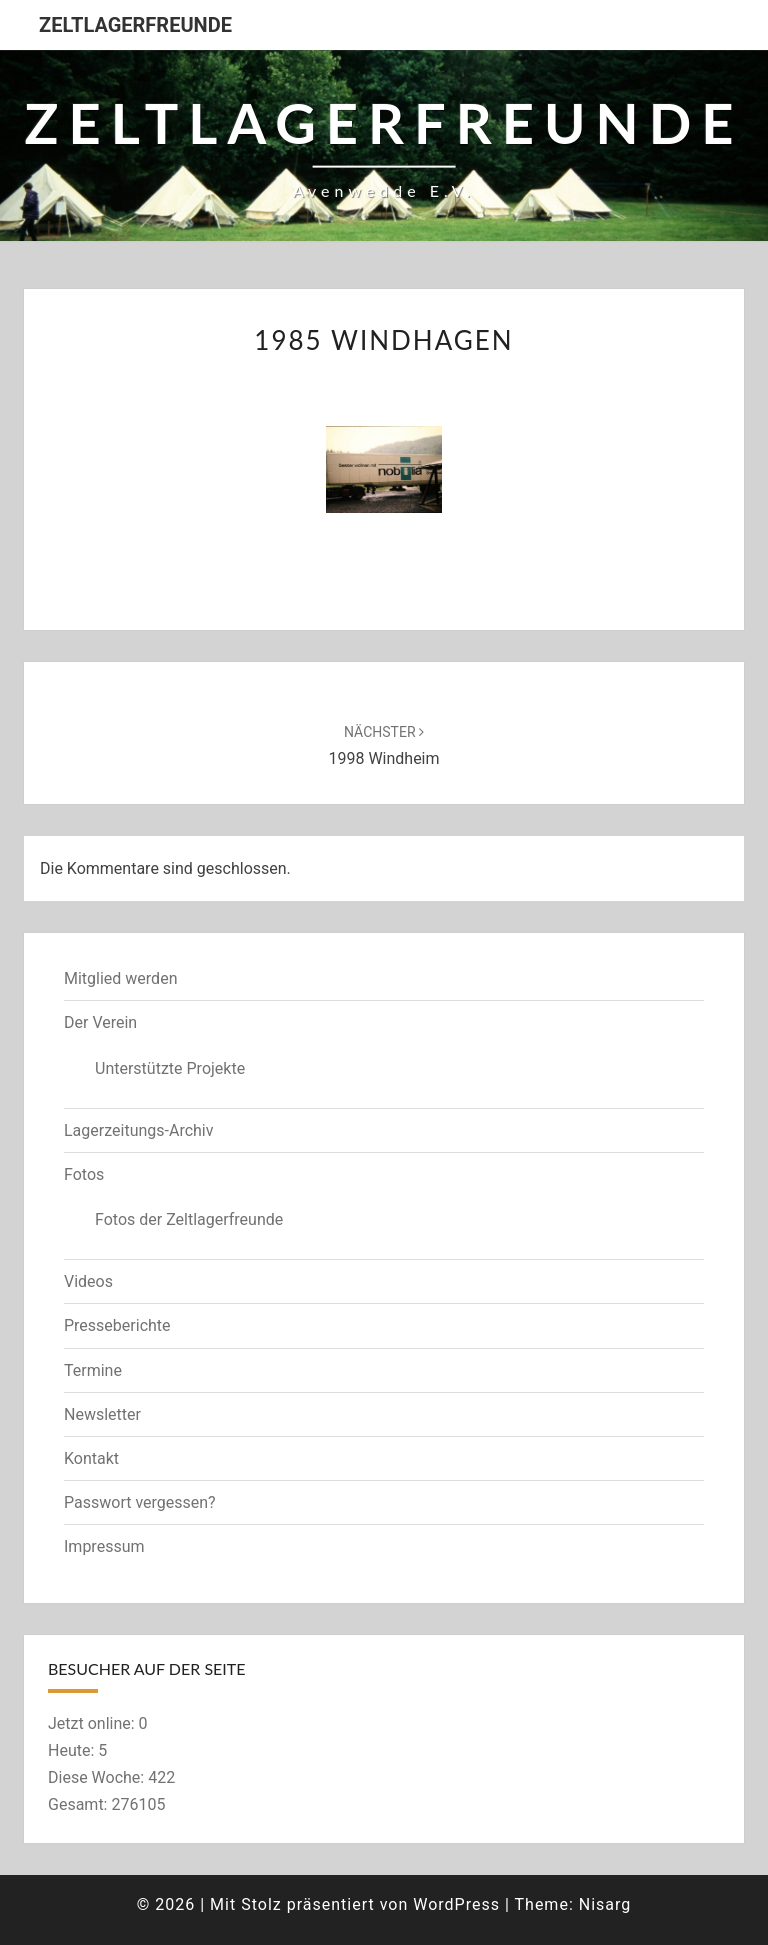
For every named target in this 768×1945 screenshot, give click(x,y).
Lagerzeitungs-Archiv (139, 1130)
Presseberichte (117, 1325)
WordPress (456, 1904)
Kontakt (91, 1458)
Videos (88, 1281)
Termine (93, 1370)
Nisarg (605, 1904)
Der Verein (100, 1022)
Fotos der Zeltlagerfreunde (189, 1219)
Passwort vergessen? (140, 1502)
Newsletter (102, 1414)
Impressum (104, 1546)
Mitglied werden (120, 978)
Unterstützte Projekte (170, 1068)
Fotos (84, 1174)
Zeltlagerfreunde (135, 25)
